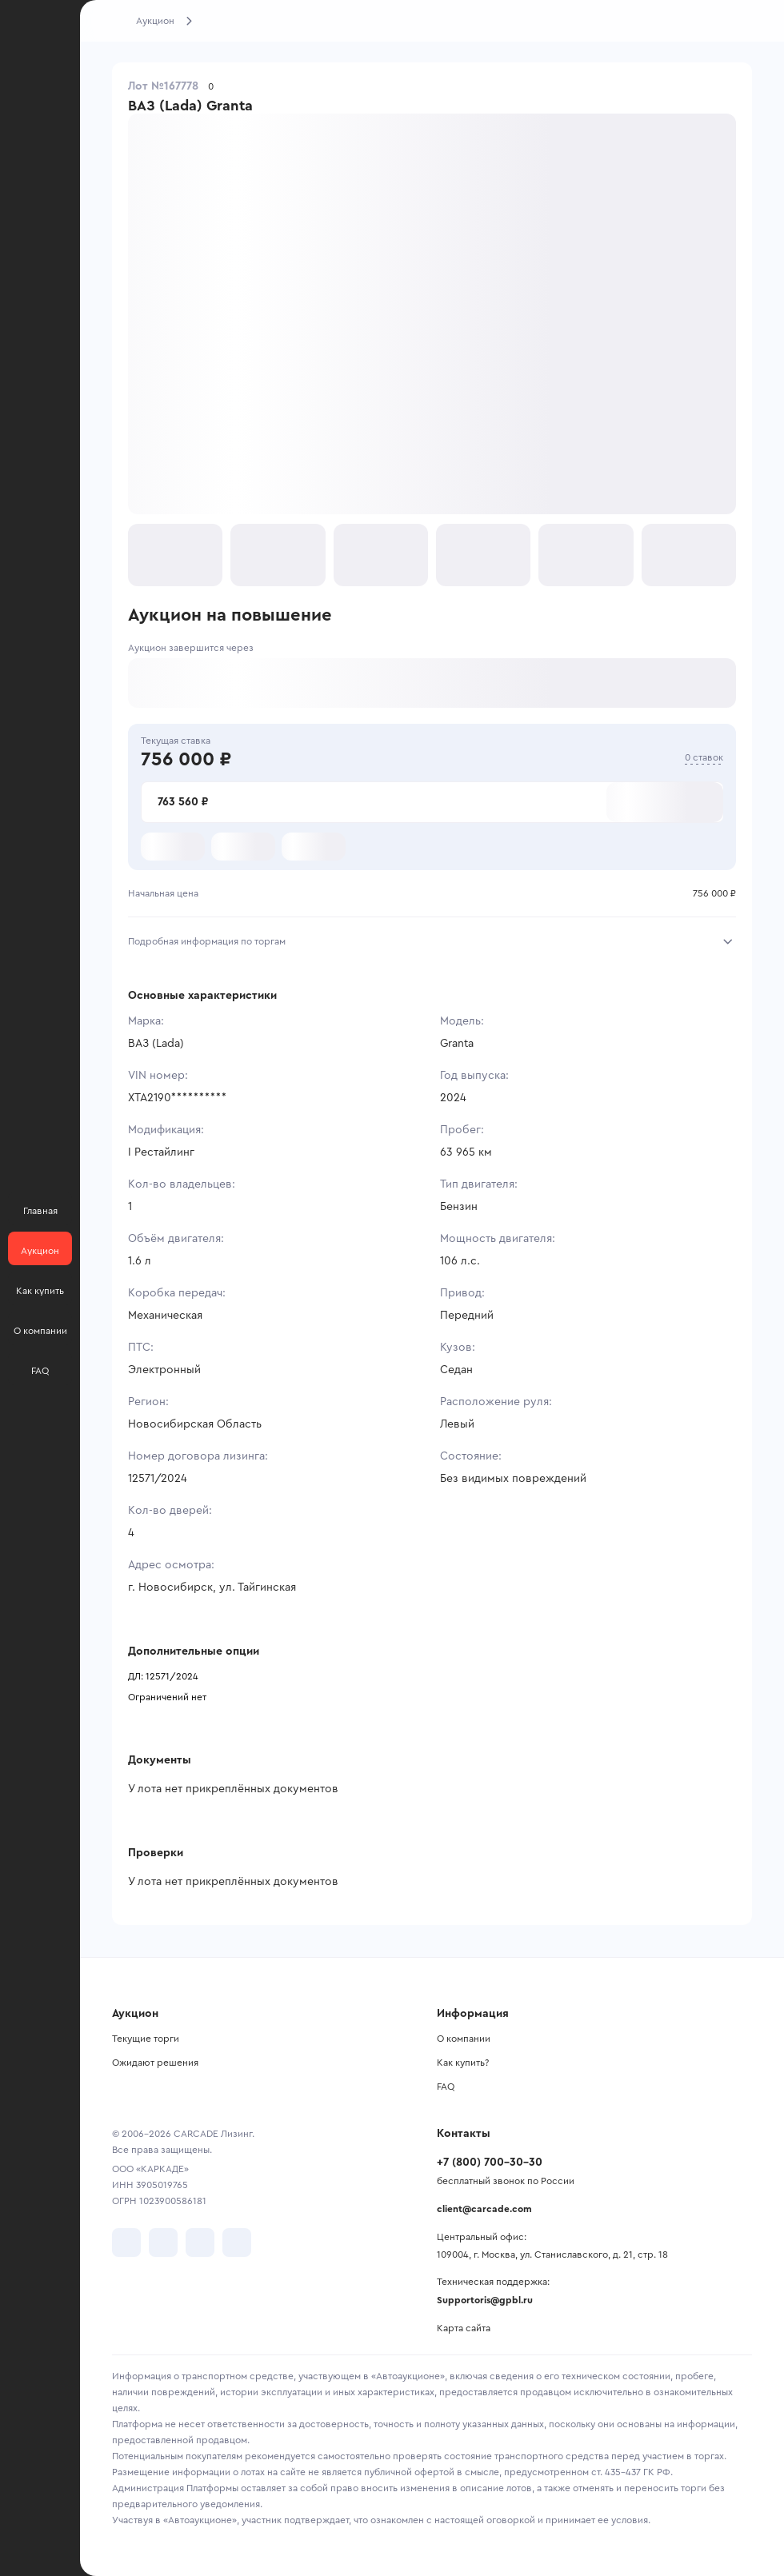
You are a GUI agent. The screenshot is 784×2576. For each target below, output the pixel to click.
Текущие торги (145, 2038)
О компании (463, 2038)
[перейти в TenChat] (236, 2242)
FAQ (445, 2086)
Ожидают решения (155, 2062)
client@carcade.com (484, 2209)
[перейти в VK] (126, 2242)
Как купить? (463, 2062)
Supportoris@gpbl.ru (485, 2300)
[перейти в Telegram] (163, 2242)
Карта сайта (463, 2328)
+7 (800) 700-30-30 (489, 2162)
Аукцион (155, 21)
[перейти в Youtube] (200, 2242)
